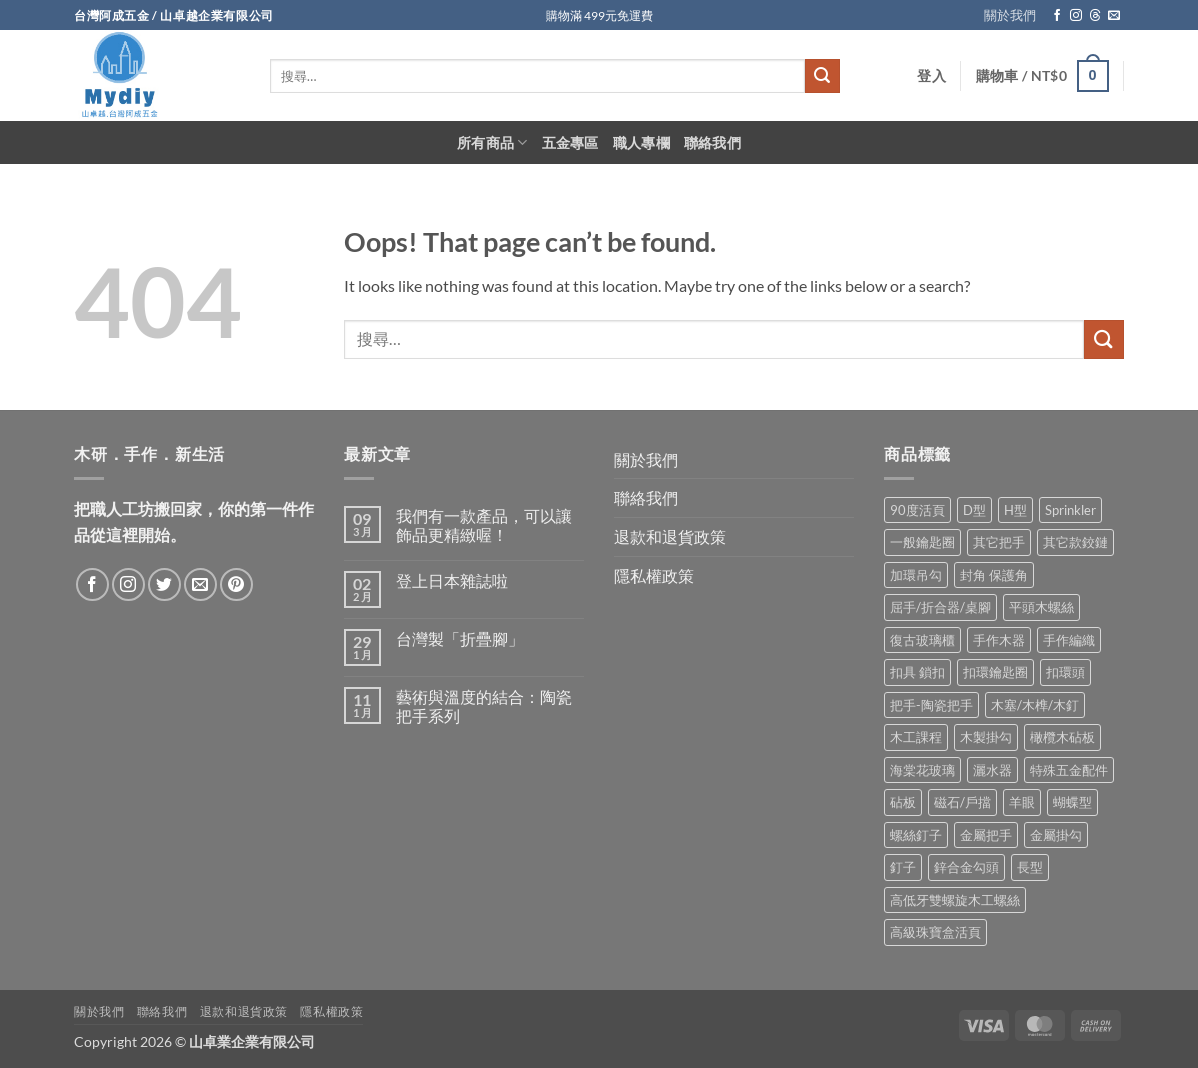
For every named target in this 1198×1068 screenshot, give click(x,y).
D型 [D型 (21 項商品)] (974, 510)
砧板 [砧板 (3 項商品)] (903, 802)
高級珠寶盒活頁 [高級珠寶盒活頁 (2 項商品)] (935, 932)
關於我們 (1010, 15)
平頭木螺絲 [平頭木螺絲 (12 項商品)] (1041, 607)
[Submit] (822, 76)
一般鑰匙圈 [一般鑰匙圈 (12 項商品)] (922, 542)
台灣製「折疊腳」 (460, 638)
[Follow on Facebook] (1057, 16)
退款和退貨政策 (670, 536)
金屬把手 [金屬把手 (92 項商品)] (986, 835)
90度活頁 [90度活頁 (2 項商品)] (917, 510)
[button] (931, 76)
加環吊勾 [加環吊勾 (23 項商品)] (916, 575)
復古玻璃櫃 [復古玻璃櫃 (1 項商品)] (922, 640)
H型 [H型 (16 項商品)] (1015, 510)
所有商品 (492, 142)
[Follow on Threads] (1095, 16)
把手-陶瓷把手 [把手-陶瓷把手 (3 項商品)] (931, 705)
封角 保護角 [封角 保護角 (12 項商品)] (994, 575)
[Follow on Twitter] (164, 584)
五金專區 (570, 142)
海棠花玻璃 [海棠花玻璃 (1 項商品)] (922, 770)
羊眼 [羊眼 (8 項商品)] (1022, 802)
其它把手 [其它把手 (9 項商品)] (999, 542)
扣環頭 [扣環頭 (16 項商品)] (1065, 672)
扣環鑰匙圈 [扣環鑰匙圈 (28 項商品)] (995, 672)
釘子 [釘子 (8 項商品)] (903, 867)
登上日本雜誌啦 (452, 580)
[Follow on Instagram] (1076, 16)
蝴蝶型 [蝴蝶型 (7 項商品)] (1072, 802)
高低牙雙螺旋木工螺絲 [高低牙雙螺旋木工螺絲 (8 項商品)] (955, 900)
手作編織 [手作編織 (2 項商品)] (1069, 640)
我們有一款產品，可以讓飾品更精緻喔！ (484, 525)
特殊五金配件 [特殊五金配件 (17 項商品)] (1069, 770)
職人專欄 (641, 142)
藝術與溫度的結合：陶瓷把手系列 (484, 706)
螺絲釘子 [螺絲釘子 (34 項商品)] (916, 835)
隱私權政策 (654, 575)
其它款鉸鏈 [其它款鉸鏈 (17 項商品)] (1075, 542)
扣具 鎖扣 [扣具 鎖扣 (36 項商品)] (917, 672)
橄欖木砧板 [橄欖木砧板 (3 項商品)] (1062, 737)
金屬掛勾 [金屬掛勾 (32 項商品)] (1056, 835)
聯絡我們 (712, 142)
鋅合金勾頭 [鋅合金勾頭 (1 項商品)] (966, 867)
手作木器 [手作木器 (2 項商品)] (999, 640)
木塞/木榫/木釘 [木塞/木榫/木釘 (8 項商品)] (1035, 705)
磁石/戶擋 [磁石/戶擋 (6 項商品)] (962, 802)
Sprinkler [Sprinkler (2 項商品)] (1070, 510)
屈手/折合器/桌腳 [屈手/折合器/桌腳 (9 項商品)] (940, 607)
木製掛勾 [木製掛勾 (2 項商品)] (986, 737)
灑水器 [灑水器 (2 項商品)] (992, 770)
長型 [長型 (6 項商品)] (1030, 867)
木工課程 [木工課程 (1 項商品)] (916, 737)
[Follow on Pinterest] (236, 584)
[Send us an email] (1114, 16)
